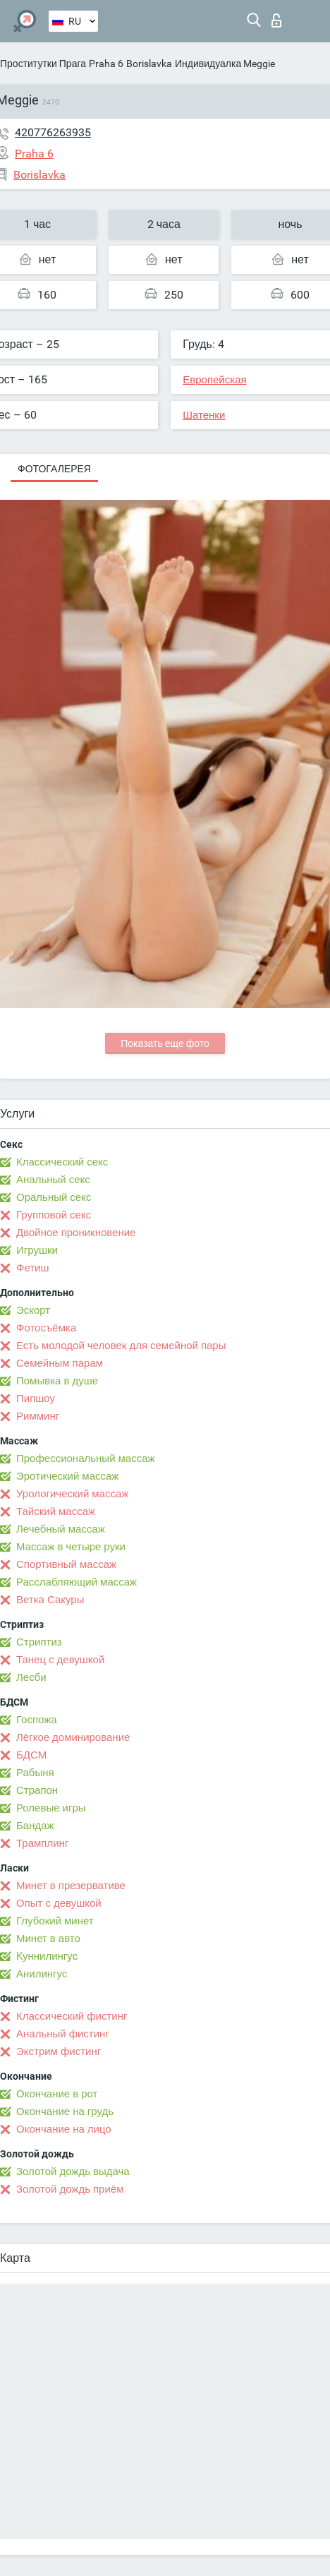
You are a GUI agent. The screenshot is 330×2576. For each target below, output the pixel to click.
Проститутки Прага (43, 63)
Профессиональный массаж (85, 1458)
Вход (276, 20)
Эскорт (33, 1310)
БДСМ (31, 1755)
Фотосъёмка (46, 1328)
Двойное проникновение (75, 1232)
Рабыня (35, 1772)
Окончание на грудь (65, 2111)
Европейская (214, 379)
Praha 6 (106, 63)
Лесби (31, 1677)
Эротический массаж (67, 1476)
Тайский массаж (55, 1511)
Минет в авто (48, 1938)
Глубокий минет (55, 1921)
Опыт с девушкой (59, 1903)
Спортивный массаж (66, 1564)
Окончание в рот (56, 2093)
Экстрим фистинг (58, 2051)
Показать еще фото (165, 1043)
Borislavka (149, 63)
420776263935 (53, 132)
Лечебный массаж (60, 1529)
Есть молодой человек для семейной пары (121, 1345)
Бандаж (35, 1825)
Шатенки (204, 415)
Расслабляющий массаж (76, 1582)
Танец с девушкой (60, 1659)
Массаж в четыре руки (71, 1546)
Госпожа (36, 1719)
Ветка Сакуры (50, 1599)
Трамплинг (42, 1843)
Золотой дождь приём (69, 2189)
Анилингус (41, 1973)
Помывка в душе (57, 1380)
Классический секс (62, 1162)
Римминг (37, 1416)
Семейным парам (59, 1363)
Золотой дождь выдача (73, 2171)
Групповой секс (53, 1215)
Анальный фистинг (62, 2033)
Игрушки (37, 1250)
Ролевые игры (51, 1808)
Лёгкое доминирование (73, 1737)
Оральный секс (53, 1197)
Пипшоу (35, 1398)
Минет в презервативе (71, 1885)
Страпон (37, 1790)
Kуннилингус (47, 1956)
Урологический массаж (72, 1493)
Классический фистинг (71, 2016)
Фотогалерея (54, 468)
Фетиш (32, 1268)
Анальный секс (53, 1179)
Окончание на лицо (63, 2129)
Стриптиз (39, 1642)
